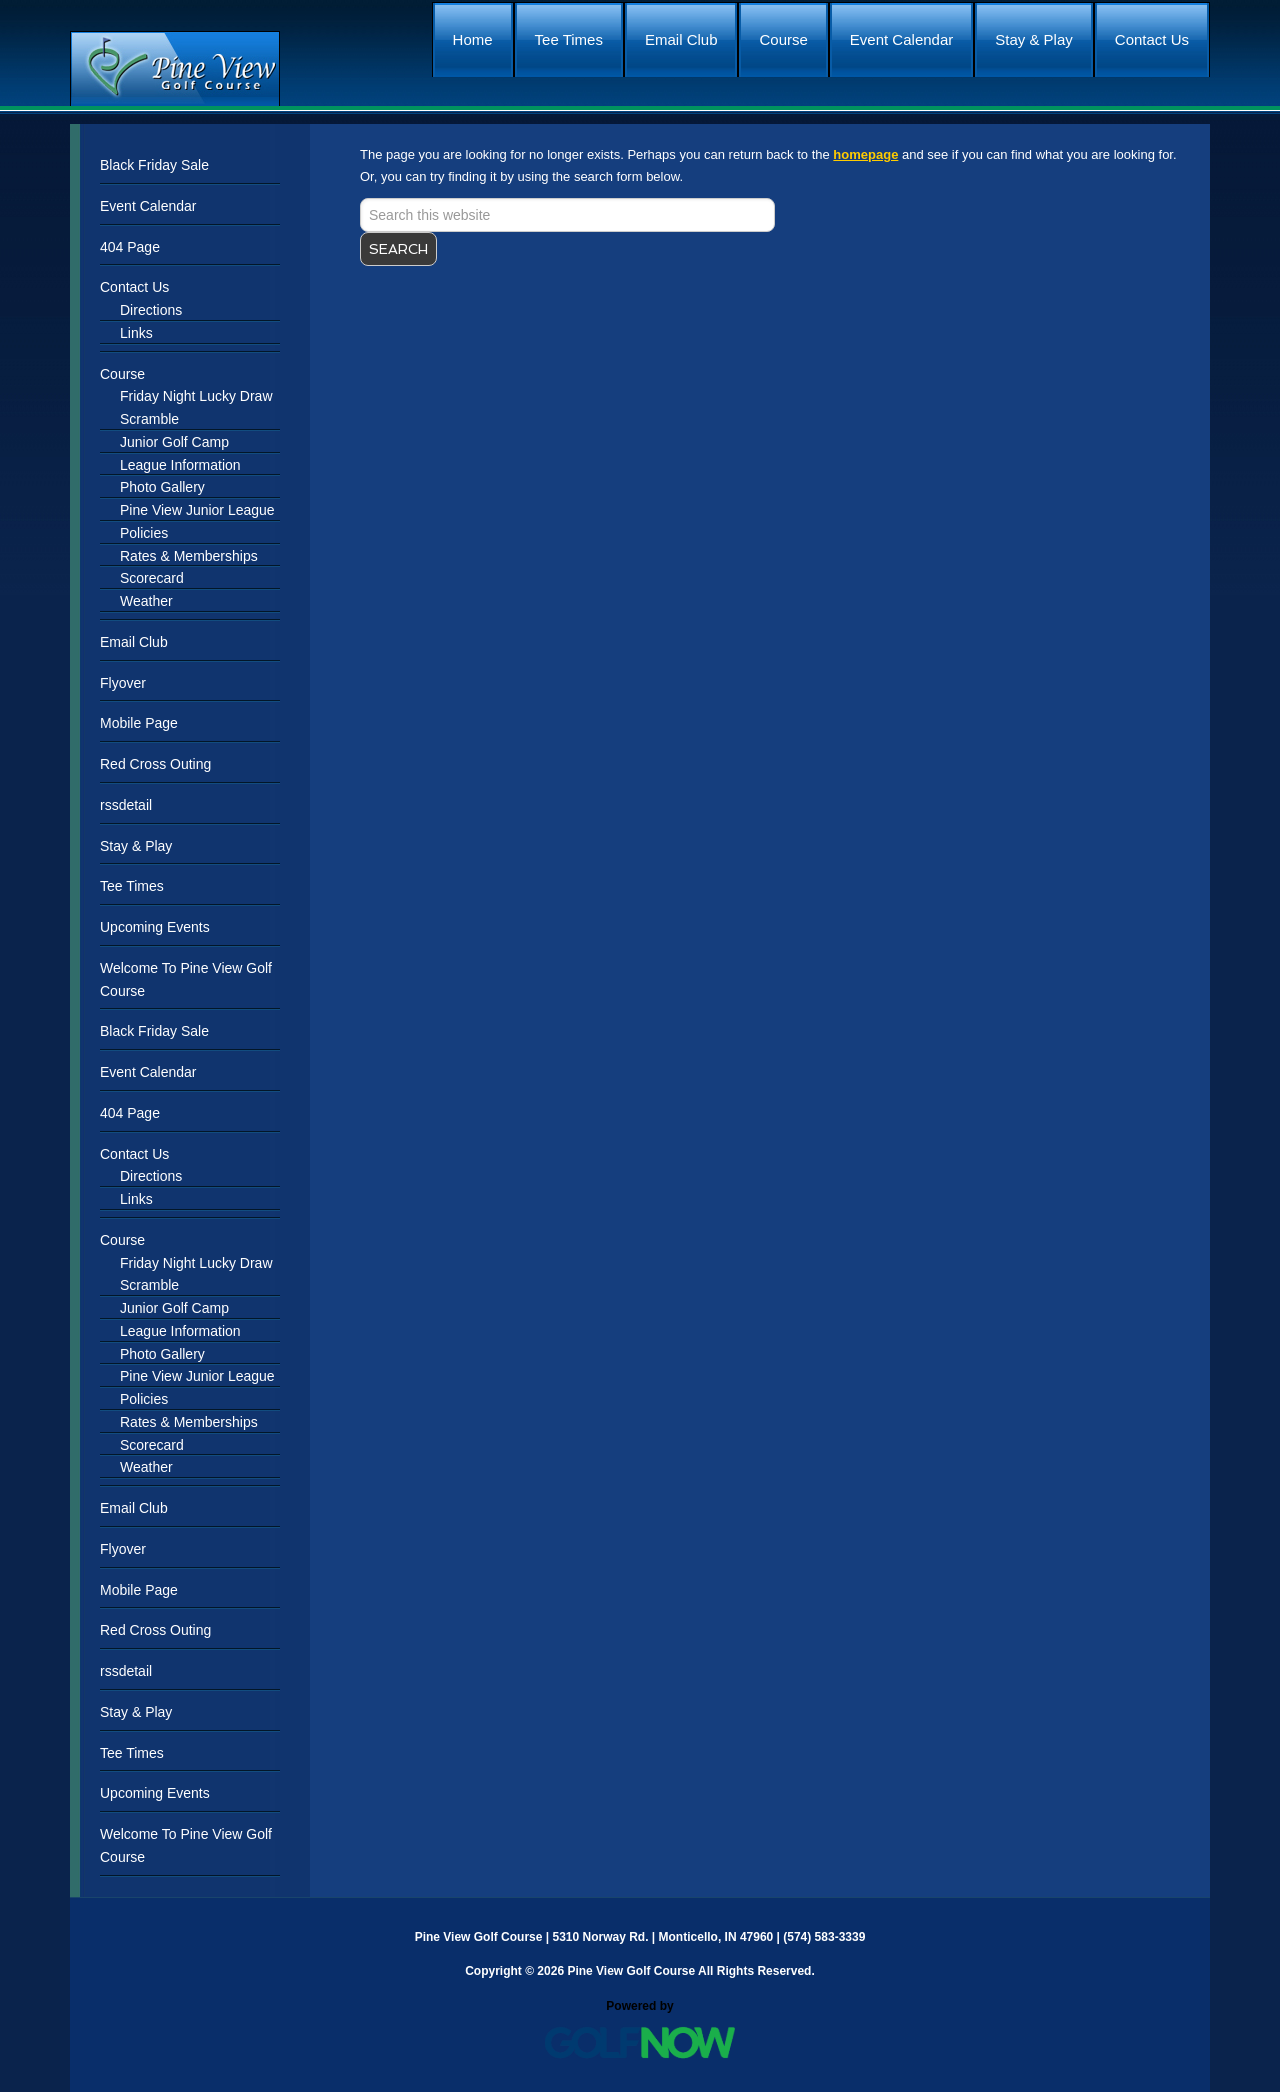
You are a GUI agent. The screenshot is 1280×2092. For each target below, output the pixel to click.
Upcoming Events (155, 927)
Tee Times (132, 886)
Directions (151, 310)
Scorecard (152, 578)
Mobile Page (139, 723)
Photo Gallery (162, 487)
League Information (180, 465)
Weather (146, 601)
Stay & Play (136, 846)
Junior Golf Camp (174, 442)
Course (122, 374)
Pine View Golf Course (175, 68)
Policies (144, 533)
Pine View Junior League (197, 510)
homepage (865, 154)
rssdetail (126, 805)
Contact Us (134, 287)
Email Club (134, 642)
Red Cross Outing (155, 764)
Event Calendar (148, 206)
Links (136, 333)
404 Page (130, 247)
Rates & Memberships (189, 556)
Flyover (123, 683)
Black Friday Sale (154, 165)
